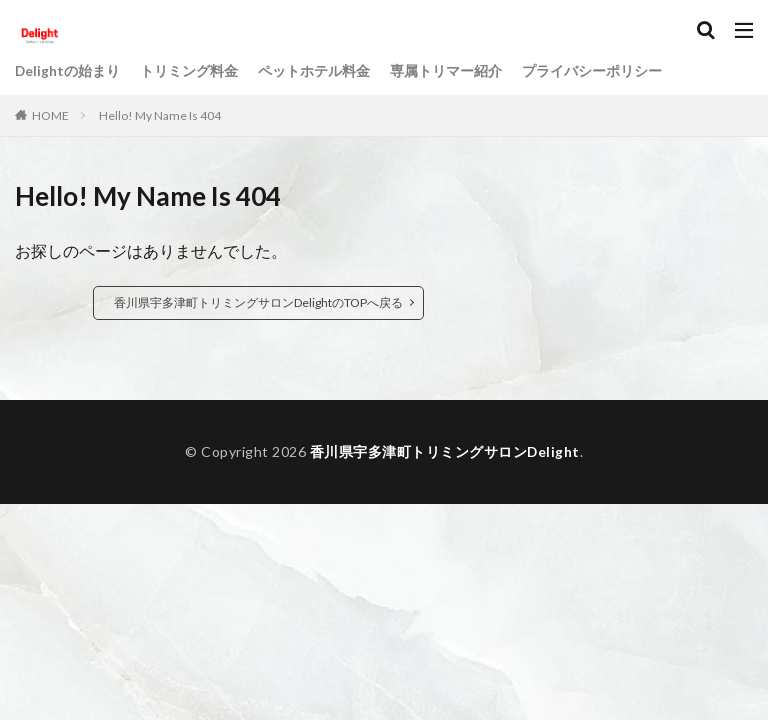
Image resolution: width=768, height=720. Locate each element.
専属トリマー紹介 (447, 71)
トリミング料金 (190, 71)
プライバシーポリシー (593, 71)
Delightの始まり (68, 71)
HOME (50, 115)
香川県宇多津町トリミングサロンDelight (444, 451)
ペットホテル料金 (315, 71)
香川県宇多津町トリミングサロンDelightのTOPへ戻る (258, 302)
